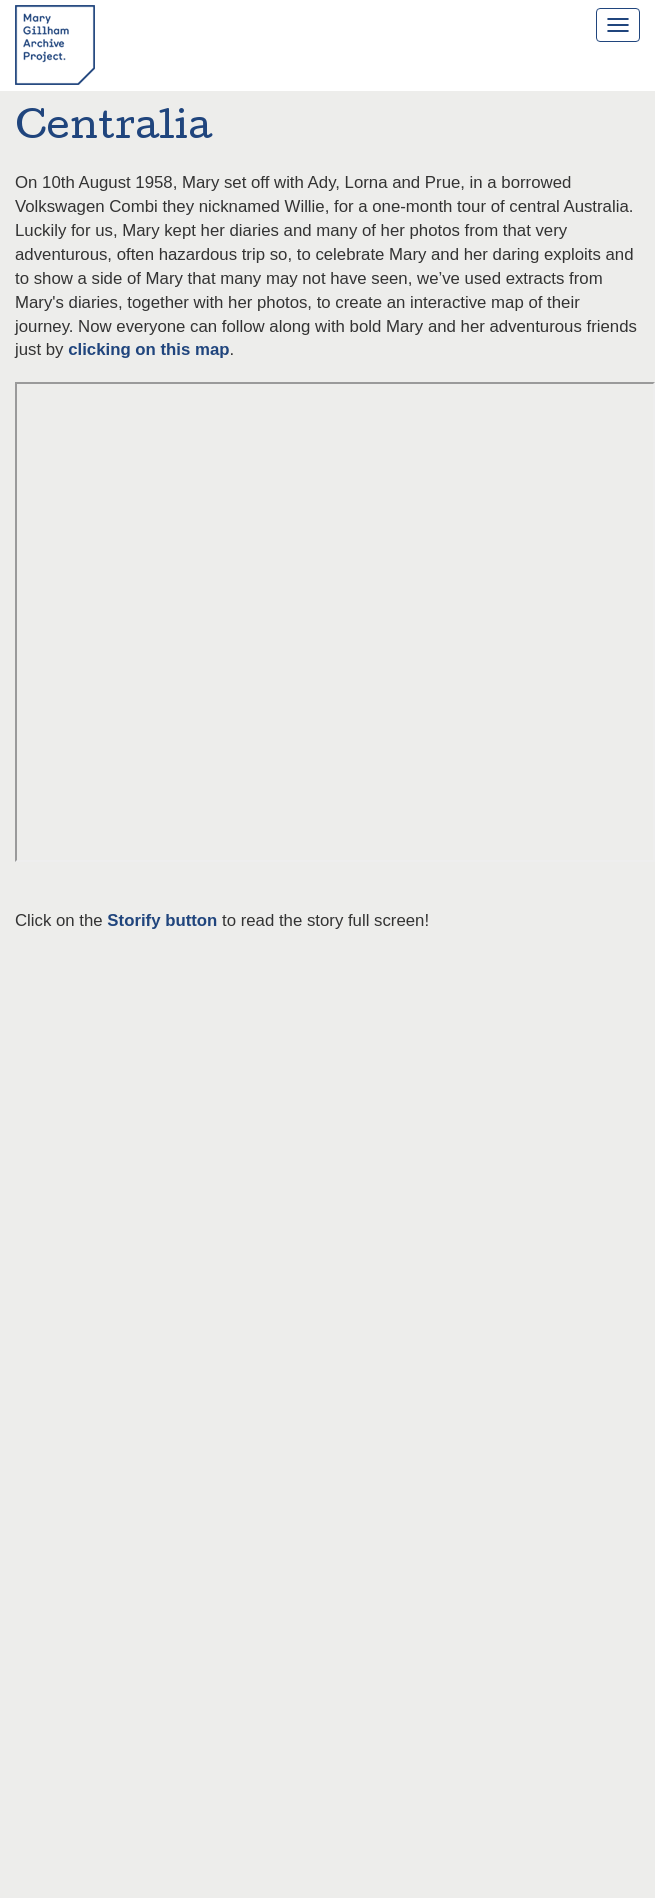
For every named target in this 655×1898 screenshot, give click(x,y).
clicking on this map (148, 349)
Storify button (162, 920)
